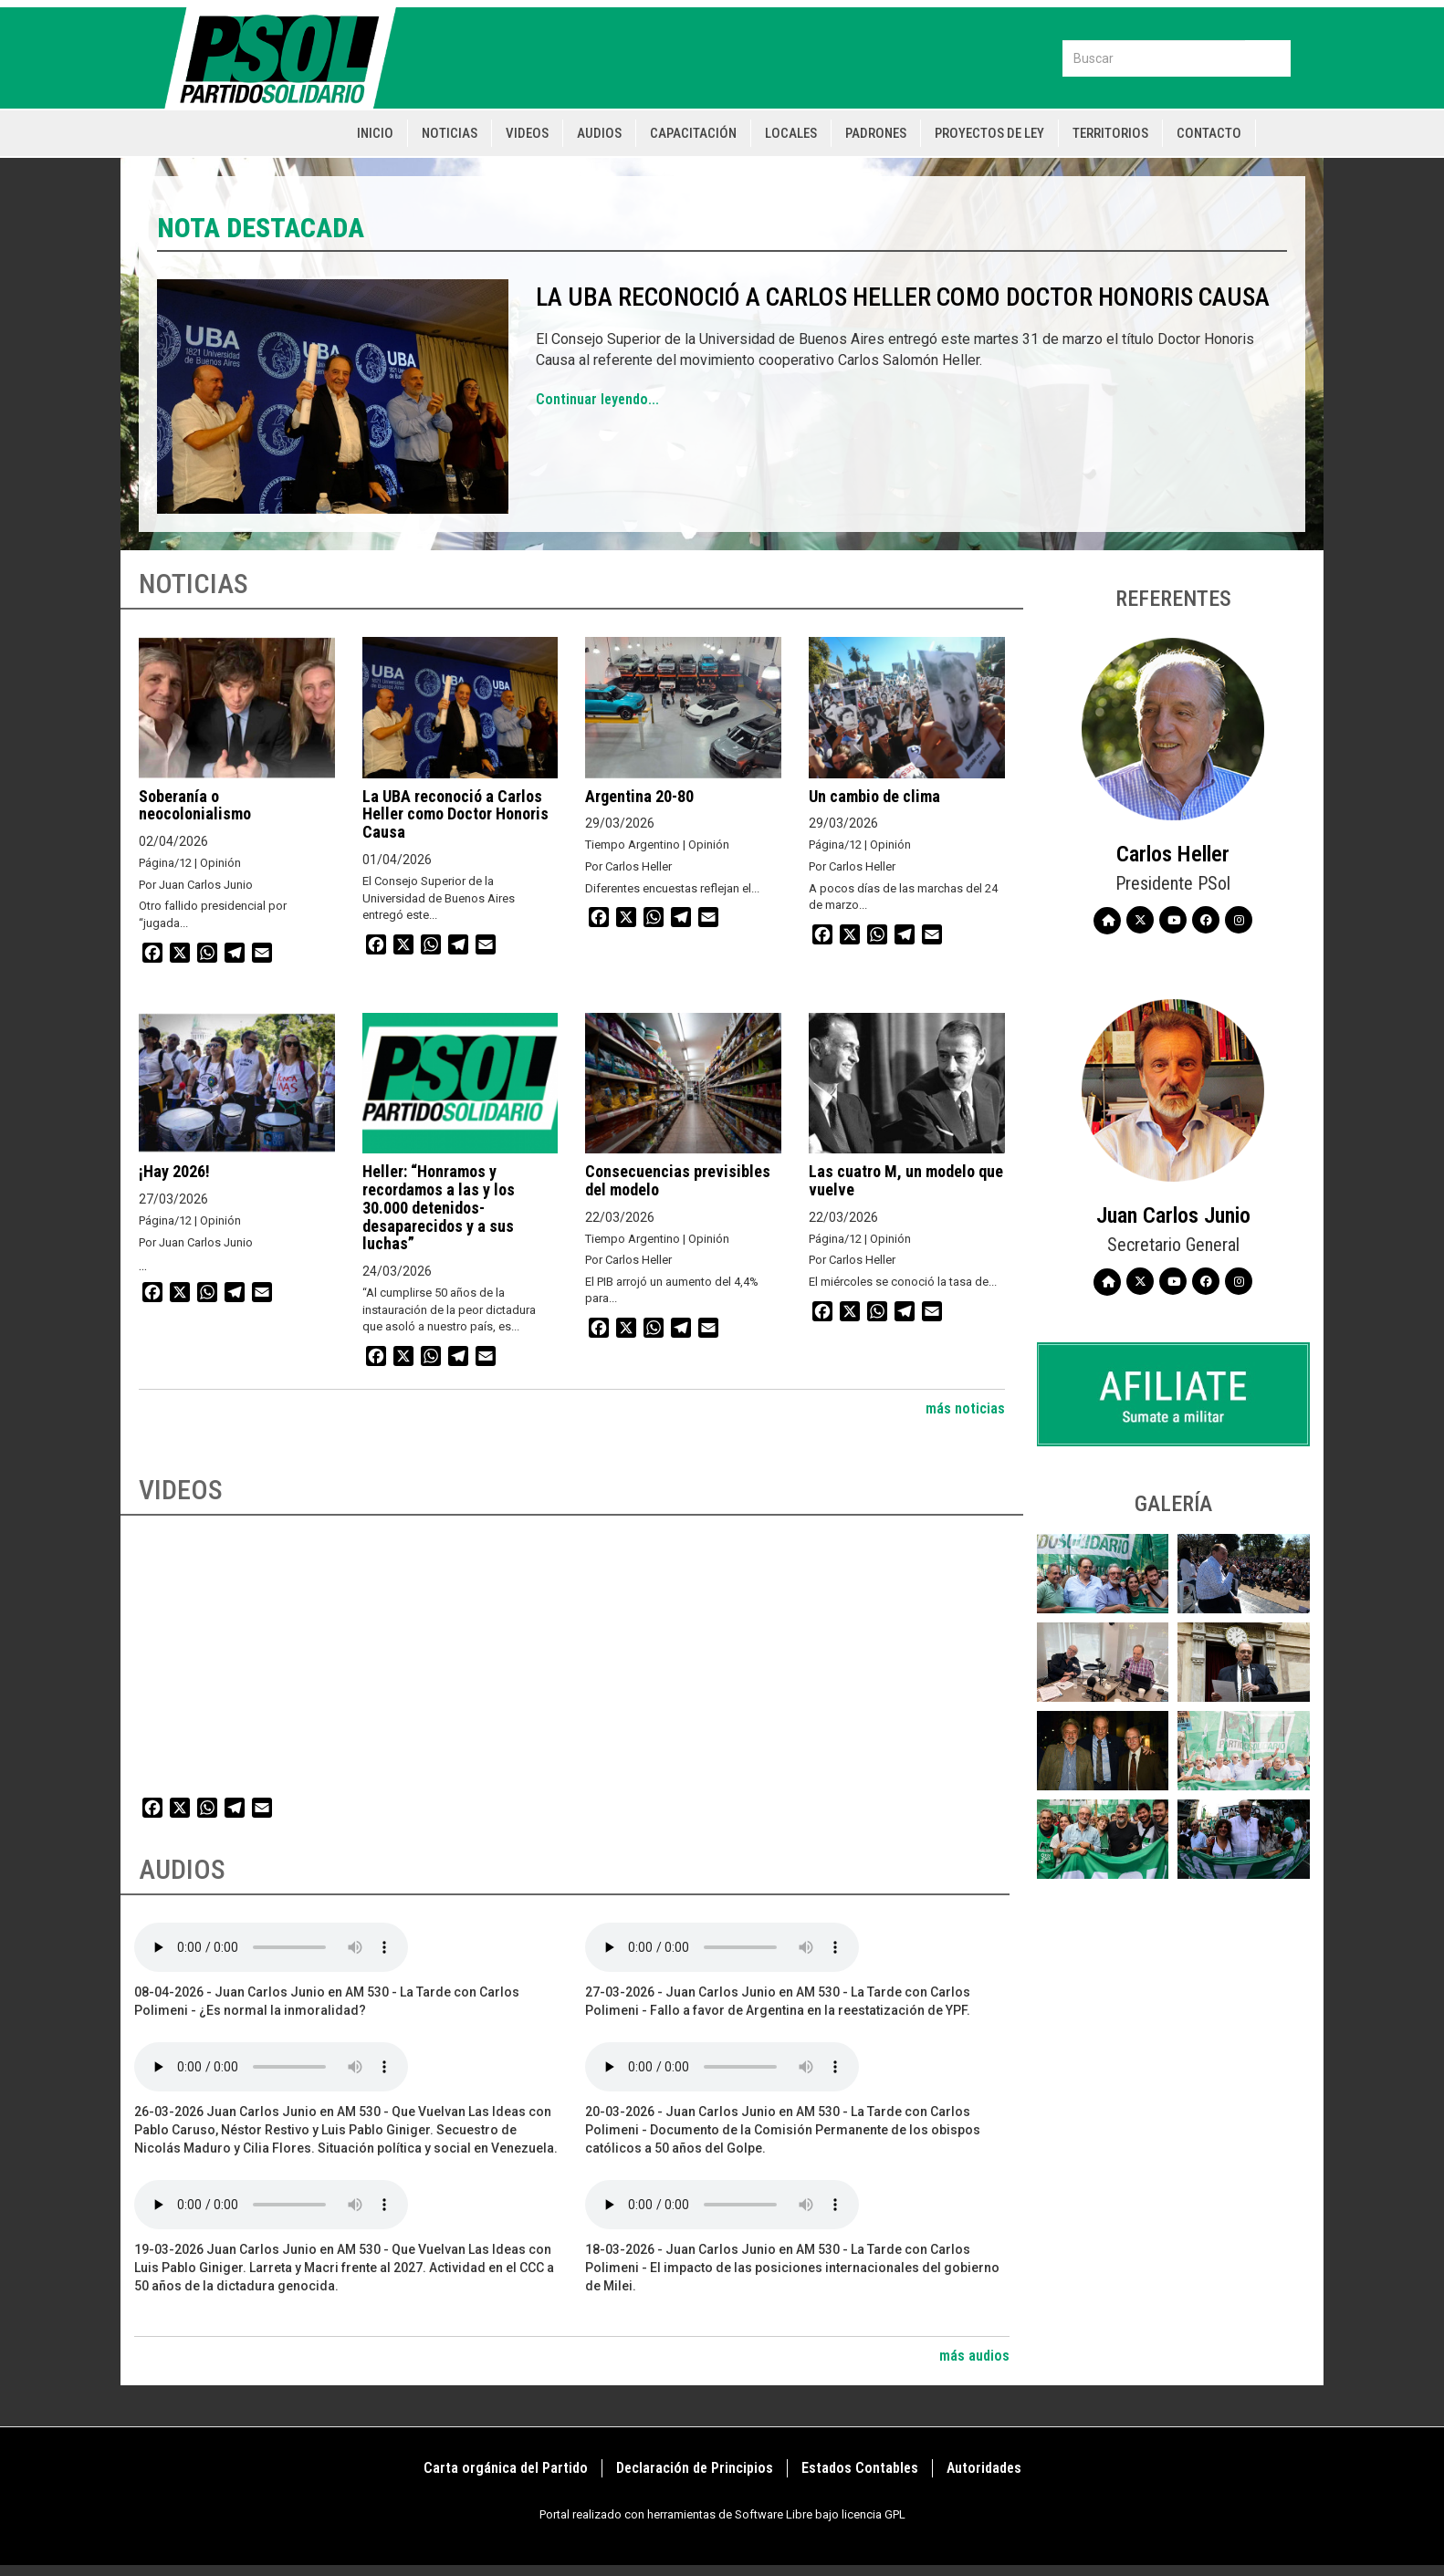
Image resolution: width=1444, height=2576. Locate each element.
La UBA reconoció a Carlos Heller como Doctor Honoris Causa (903, 297)
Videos (527, 133)
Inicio (375, 133)
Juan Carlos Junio (1173, 1215)
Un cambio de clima (874, 796)
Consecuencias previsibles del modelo (677, 1180)
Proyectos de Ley (989, 133)
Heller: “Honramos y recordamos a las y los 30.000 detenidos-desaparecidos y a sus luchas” (438, 1207)
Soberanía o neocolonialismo (195, 805)
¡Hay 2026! (174, 1171)
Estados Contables (859, 2468)
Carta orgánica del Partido (506, 2468)
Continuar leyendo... (597, 399)
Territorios (1110, 133)
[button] (1103, 1573)
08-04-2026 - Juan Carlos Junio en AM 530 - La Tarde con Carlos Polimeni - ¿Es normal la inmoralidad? (326, 2001)
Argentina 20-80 (639, 796)
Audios (599, 133)
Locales (791, 133)
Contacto (1209, 133)
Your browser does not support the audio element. (271, 1947)
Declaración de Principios (694, 2468)
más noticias (965, 1408)
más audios (974, 2355)
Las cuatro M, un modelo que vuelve (906, 1180)
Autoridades (984, 2468)
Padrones (875, 133)
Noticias (449, 133)
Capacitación (693, 133)
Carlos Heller (1172, 854)
